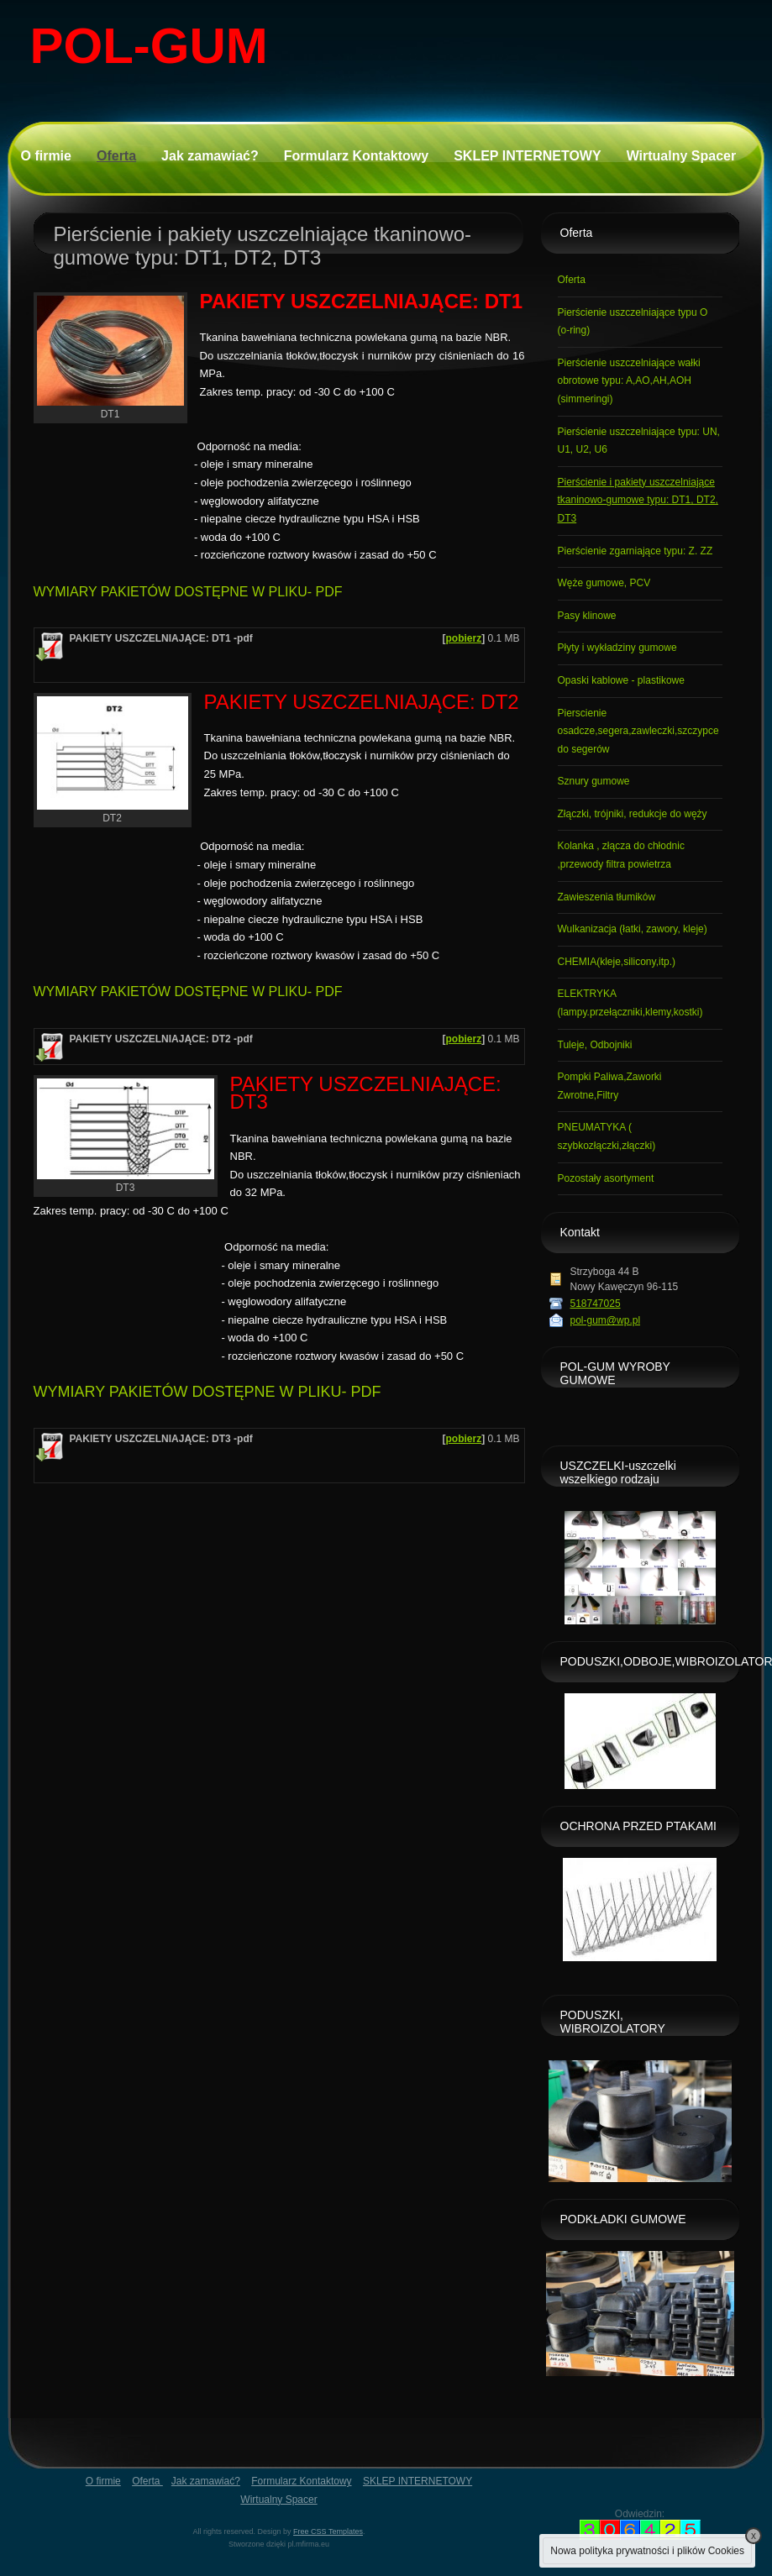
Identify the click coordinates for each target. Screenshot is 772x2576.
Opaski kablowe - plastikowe (621, 680)
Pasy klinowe (587, 616)
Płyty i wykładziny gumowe (617, 647)
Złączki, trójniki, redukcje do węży (632, 814)
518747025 (595, 1303)
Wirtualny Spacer (682, 156)
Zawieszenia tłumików (607, 897)
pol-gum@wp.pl (605, 1320)
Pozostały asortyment (606, 1178)
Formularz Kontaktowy (356, 156)
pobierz (463, 638)
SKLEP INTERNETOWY (527, 156)
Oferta (116, 156)
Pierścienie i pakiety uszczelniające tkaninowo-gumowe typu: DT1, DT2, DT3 (638, 500)
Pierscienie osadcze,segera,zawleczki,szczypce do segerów (638, 731)
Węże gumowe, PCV (604, 583)
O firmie (46, 156)
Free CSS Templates (328, 2531)
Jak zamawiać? (210, 156)
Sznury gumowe (594, 781)
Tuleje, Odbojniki (595, 1045)
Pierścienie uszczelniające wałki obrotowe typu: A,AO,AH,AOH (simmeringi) (629, 381)
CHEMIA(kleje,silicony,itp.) (616, 962)
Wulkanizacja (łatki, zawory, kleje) (632, 929)
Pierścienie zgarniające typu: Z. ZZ (635, 551)
